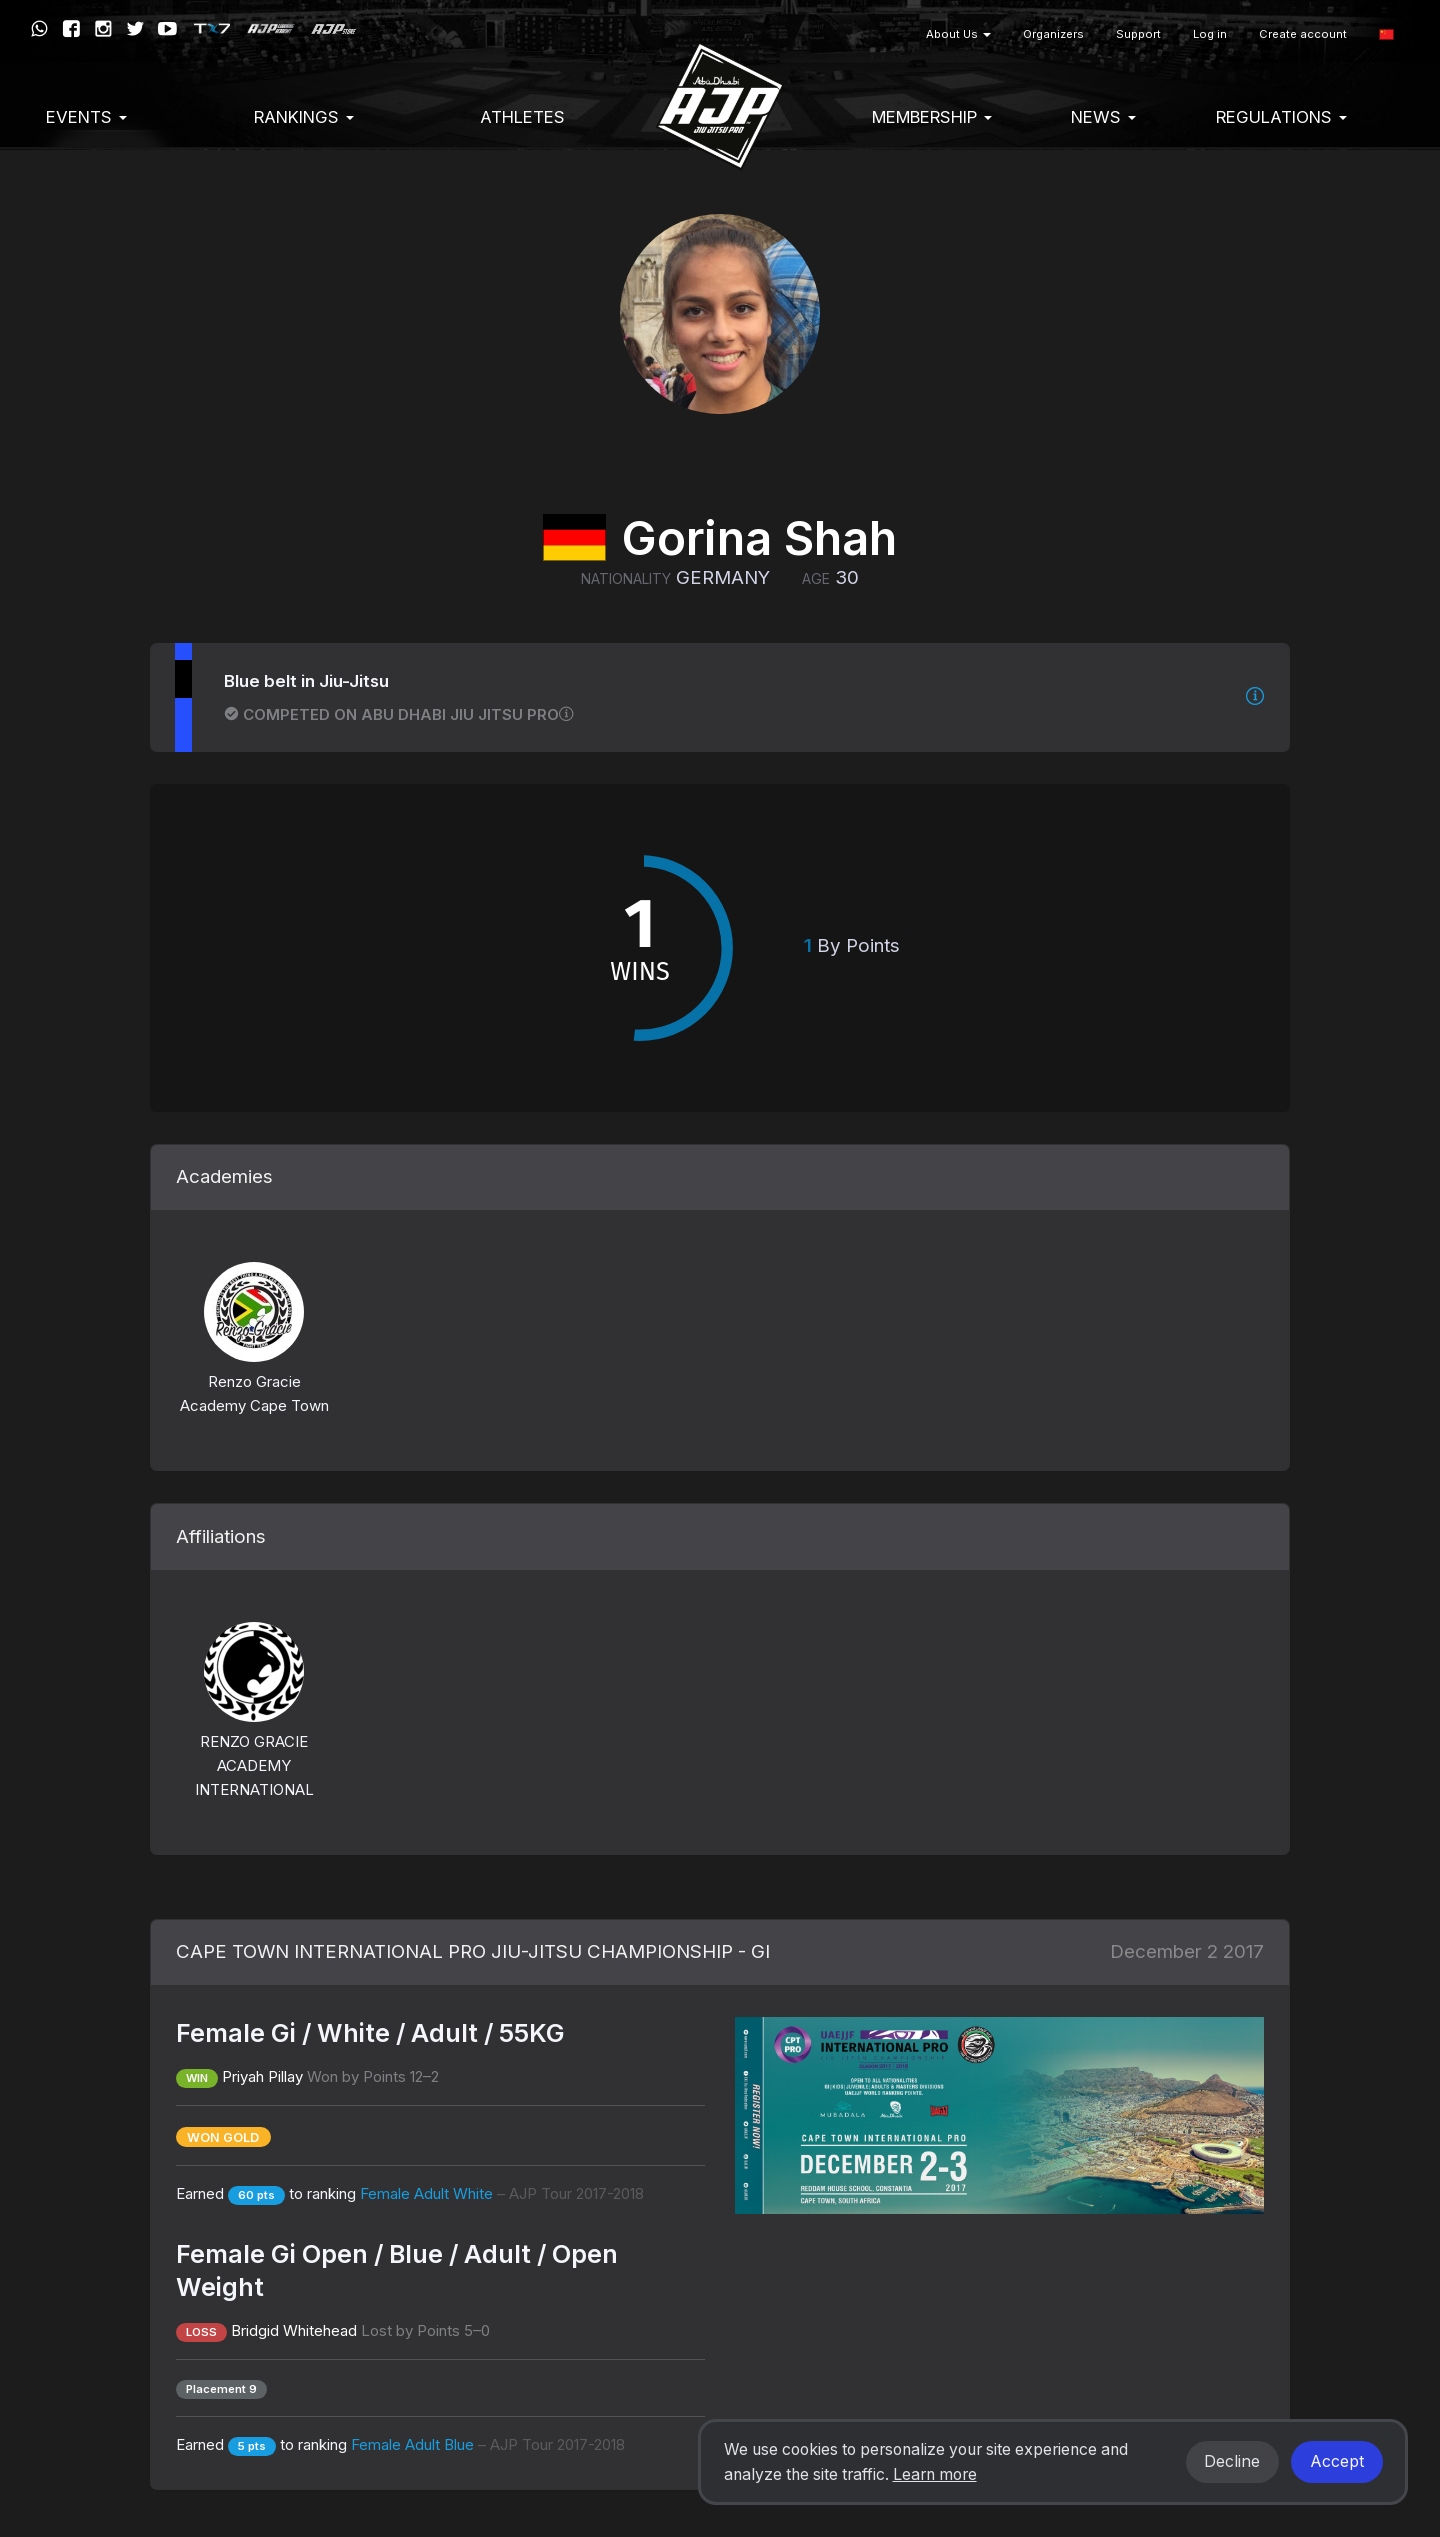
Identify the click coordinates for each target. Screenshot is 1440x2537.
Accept (1337, 2461)
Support (1138, 34)
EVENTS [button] (86, 117)
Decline (1232, 2461)
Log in (1210, 34)
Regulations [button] (1281, 117)
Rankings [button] (304, 117)
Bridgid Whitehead (294, 2330)
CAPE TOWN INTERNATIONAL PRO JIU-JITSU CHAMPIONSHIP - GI (473, 1951)
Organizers (1053, 34)
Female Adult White (502, 2193)
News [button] (1103, 117)
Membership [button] (932, 117)
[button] (1386, 34)
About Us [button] (958, 34)
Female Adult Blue (488, 2444)
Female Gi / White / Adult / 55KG (370, 2033)
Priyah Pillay (262, 2076)
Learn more (935, 2474)
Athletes (522, 117)
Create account (1303, 34)
